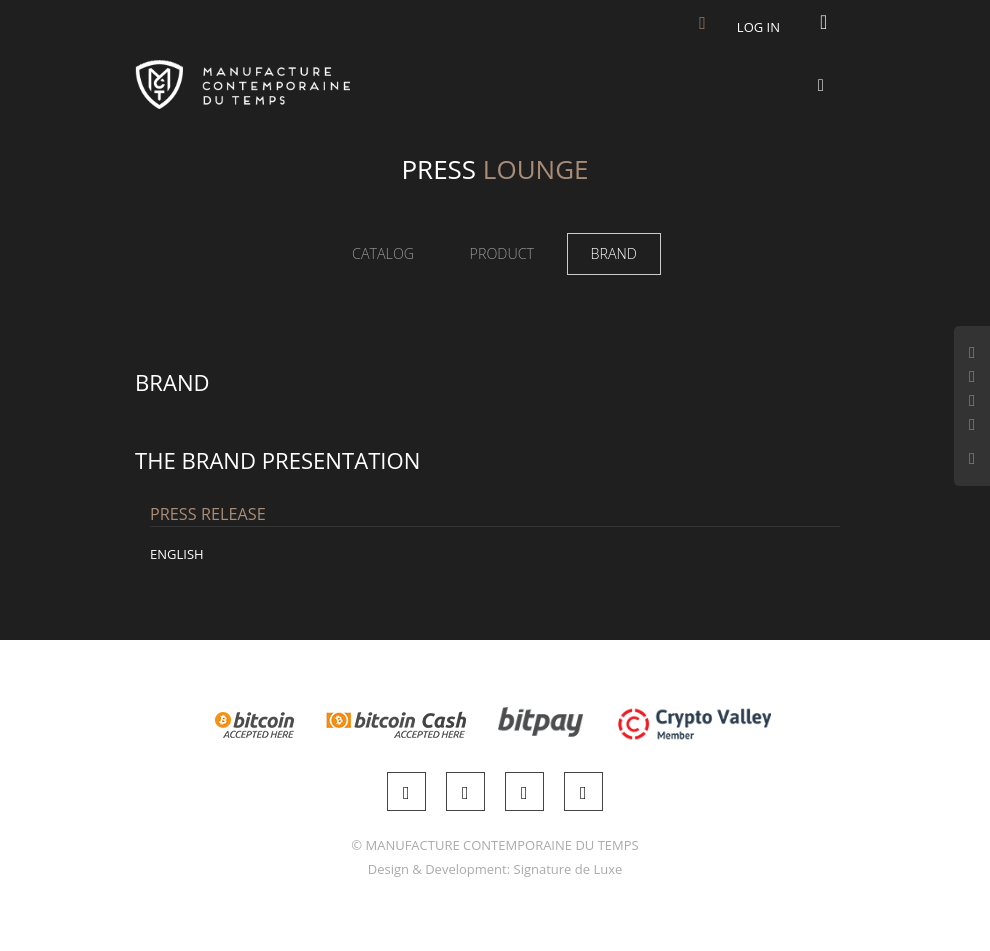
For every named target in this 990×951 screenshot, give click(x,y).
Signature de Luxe (568, 869)
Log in (758, 27)
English (177, 554)
